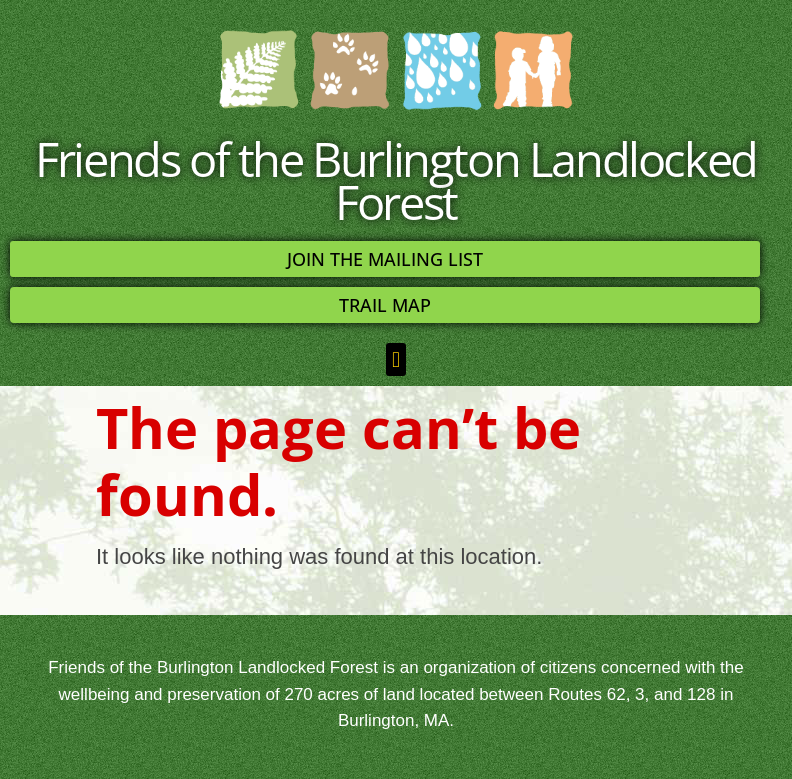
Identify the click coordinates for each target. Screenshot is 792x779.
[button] (395, 359)
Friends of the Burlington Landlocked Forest (396, 180)
